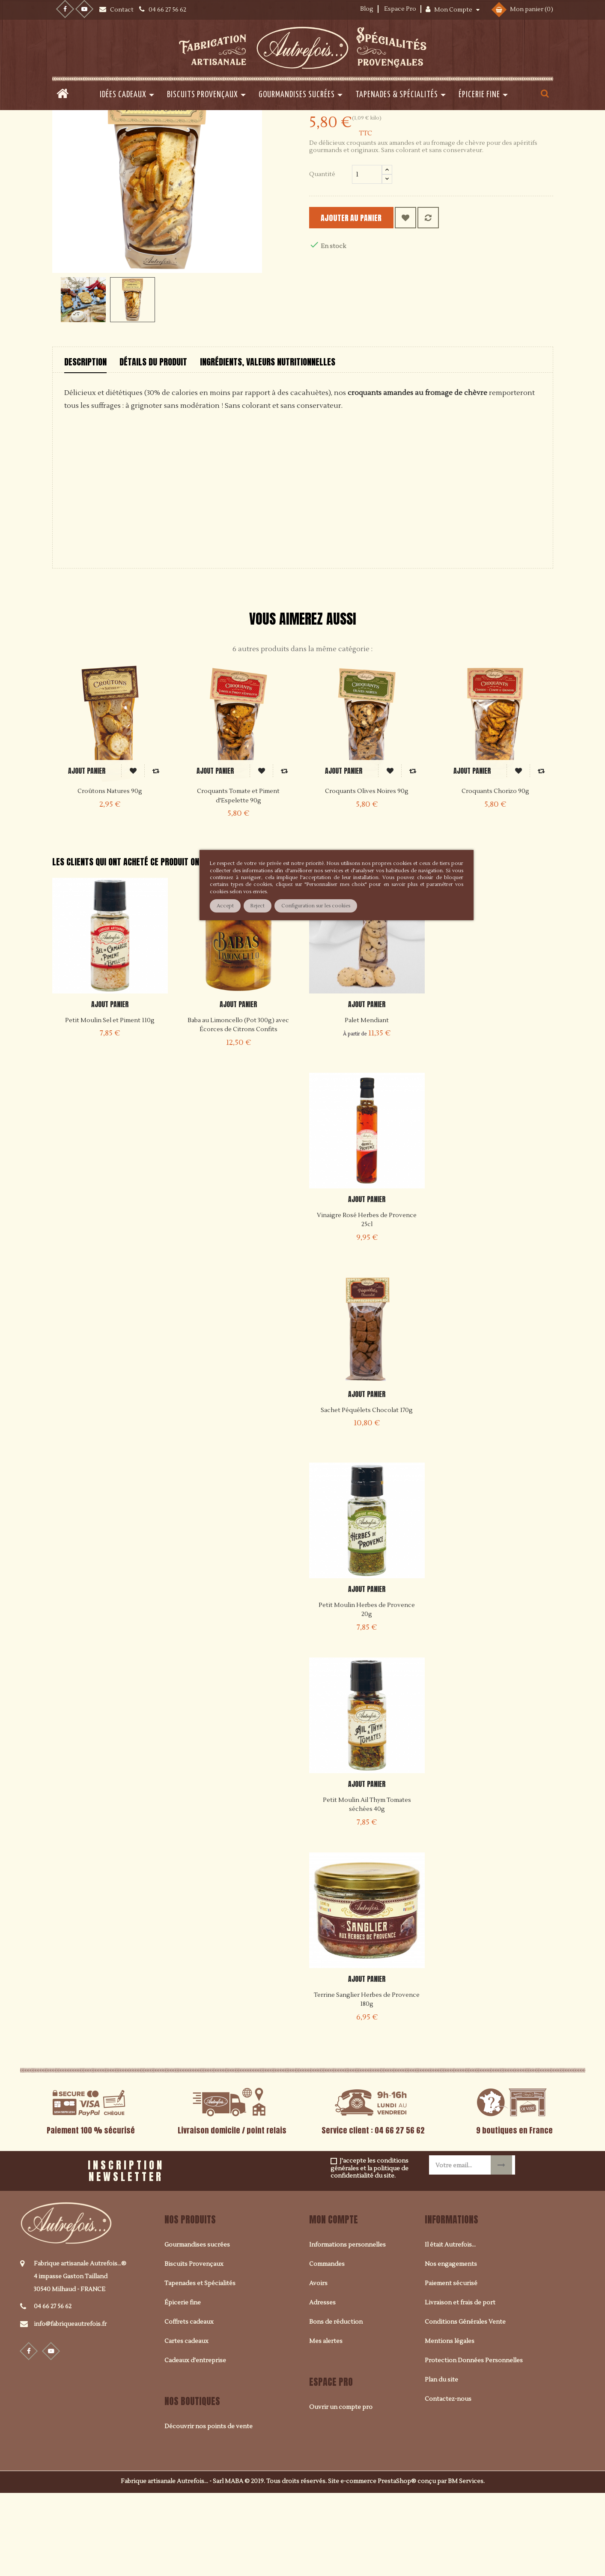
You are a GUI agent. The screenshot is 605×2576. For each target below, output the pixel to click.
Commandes (327, 2347)
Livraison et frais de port (460, 2385)
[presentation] (280, 2250)
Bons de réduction (336, 2404)
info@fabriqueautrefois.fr (70, 2407)
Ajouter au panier (363, 300)
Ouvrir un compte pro (341, 2490)
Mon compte (333, 2302)
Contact (122, 10)
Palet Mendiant (367, 1103)
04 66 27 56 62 (53, 2389)
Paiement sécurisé (451, 2366)
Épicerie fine (182, 2385)
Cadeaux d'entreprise (195, 2443)
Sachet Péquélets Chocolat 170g (367, 1492)
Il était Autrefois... (450, 2327)
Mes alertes (326, 2424)
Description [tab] (85, 444)
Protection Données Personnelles (474, 2443)
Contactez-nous (448, 2482)
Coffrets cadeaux (189, 2404)
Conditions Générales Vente (465, 2404)
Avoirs (318, 2366)
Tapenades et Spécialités (199, 2366)
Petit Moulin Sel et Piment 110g (110, 1103)
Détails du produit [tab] (153, 444)
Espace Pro (400, 9)
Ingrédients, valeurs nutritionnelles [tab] (267, 444)
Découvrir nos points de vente (208, 2509)
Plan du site (441, 2462)
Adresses (322, 2385)
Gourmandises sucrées (197, 2327)
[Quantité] (367, 256)
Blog (366, 9)
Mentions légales (449, 2424)
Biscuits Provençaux (194, 2347)
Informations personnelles (347, 2327)
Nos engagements (451, 2347)
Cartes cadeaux (186, 2424)
